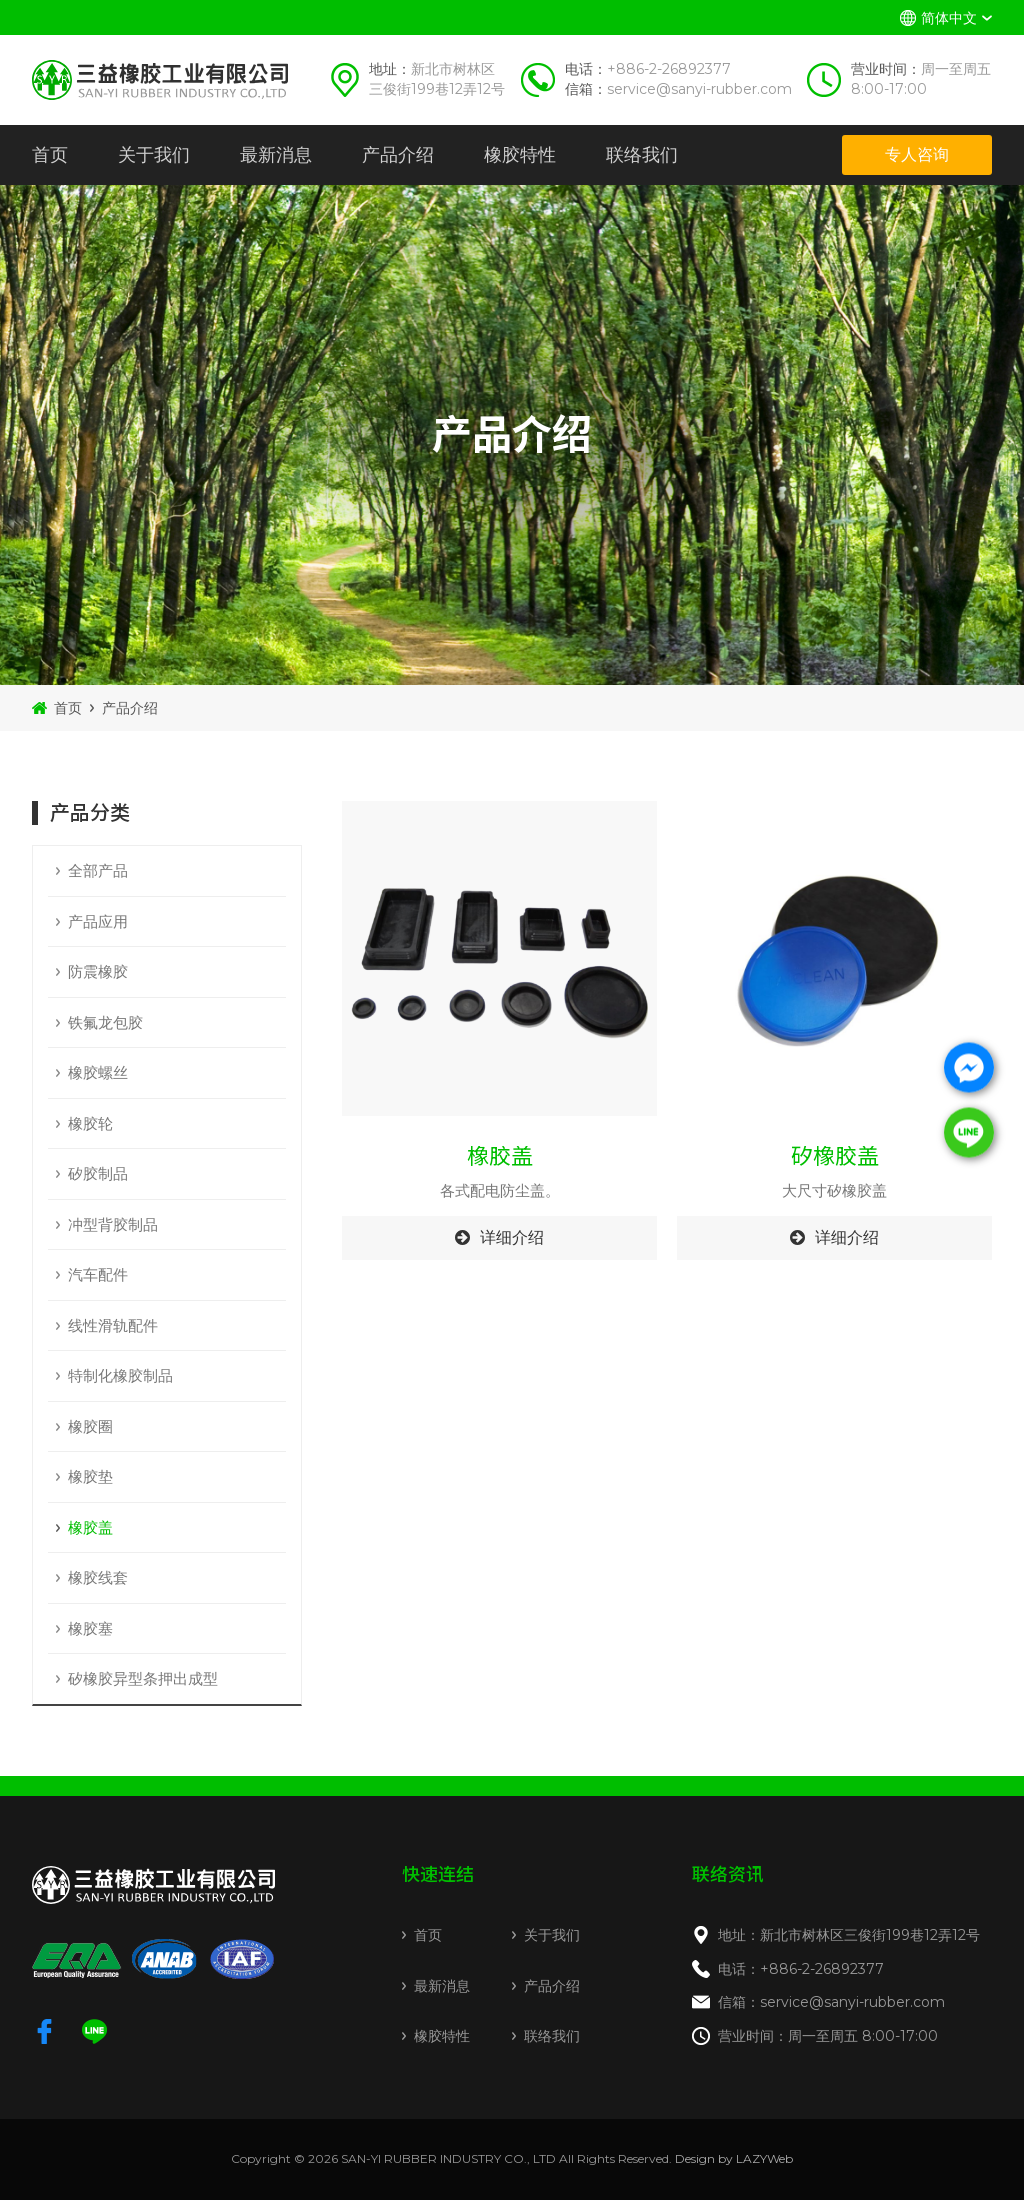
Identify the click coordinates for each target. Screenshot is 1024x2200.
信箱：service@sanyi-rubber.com (831, 2002)
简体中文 (949, 18)
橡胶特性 (520, 155)
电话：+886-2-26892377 (801, 1969)
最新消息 (276, 155)
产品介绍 (398, 155)
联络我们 (642, 155)
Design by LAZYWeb (734, 2158)
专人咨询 (917, 154)
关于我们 (154, 155)
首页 (50, 155)
